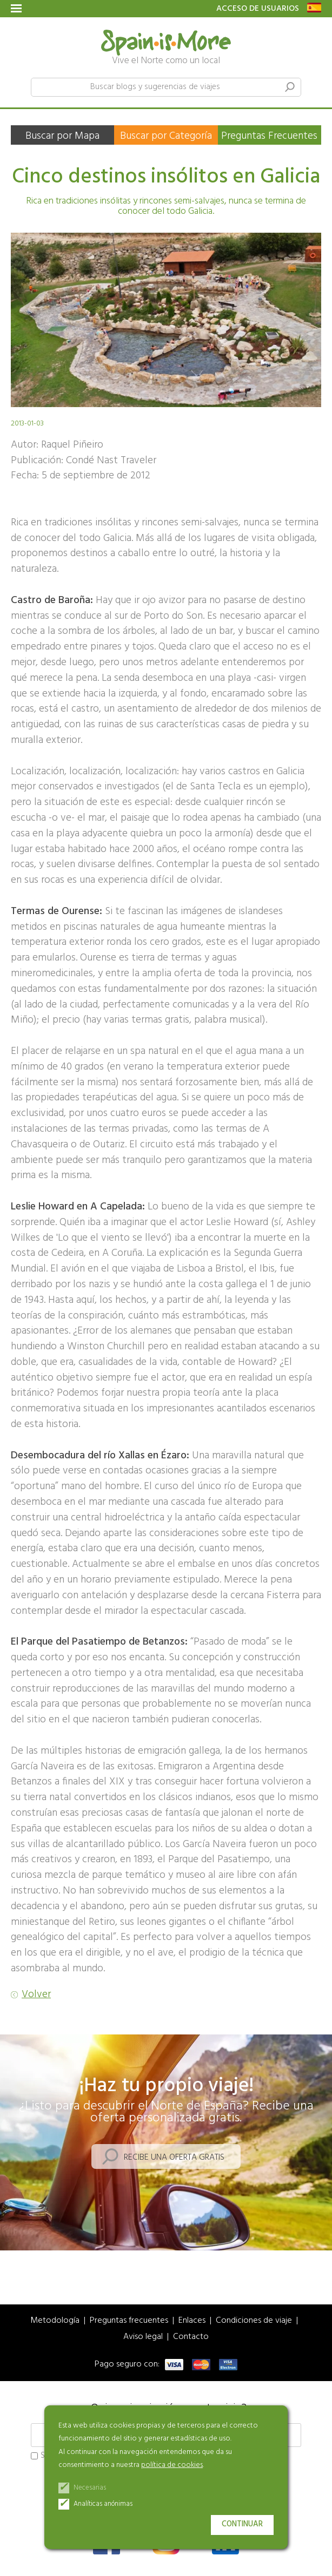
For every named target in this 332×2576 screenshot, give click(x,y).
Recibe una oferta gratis (174, 2158)
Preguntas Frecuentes (269, 136)
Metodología (54, 2321)
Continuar (242, 2524)
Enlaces (191, 2321)
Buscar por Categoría (166, 136)
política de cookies (172, 2465)
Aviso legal (143, 2337)
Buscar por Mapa (62, 136)
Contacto (191, 2337)
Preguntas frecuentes (129, 2321)
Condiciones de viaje (254, 2321)
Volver (36, 1994)
